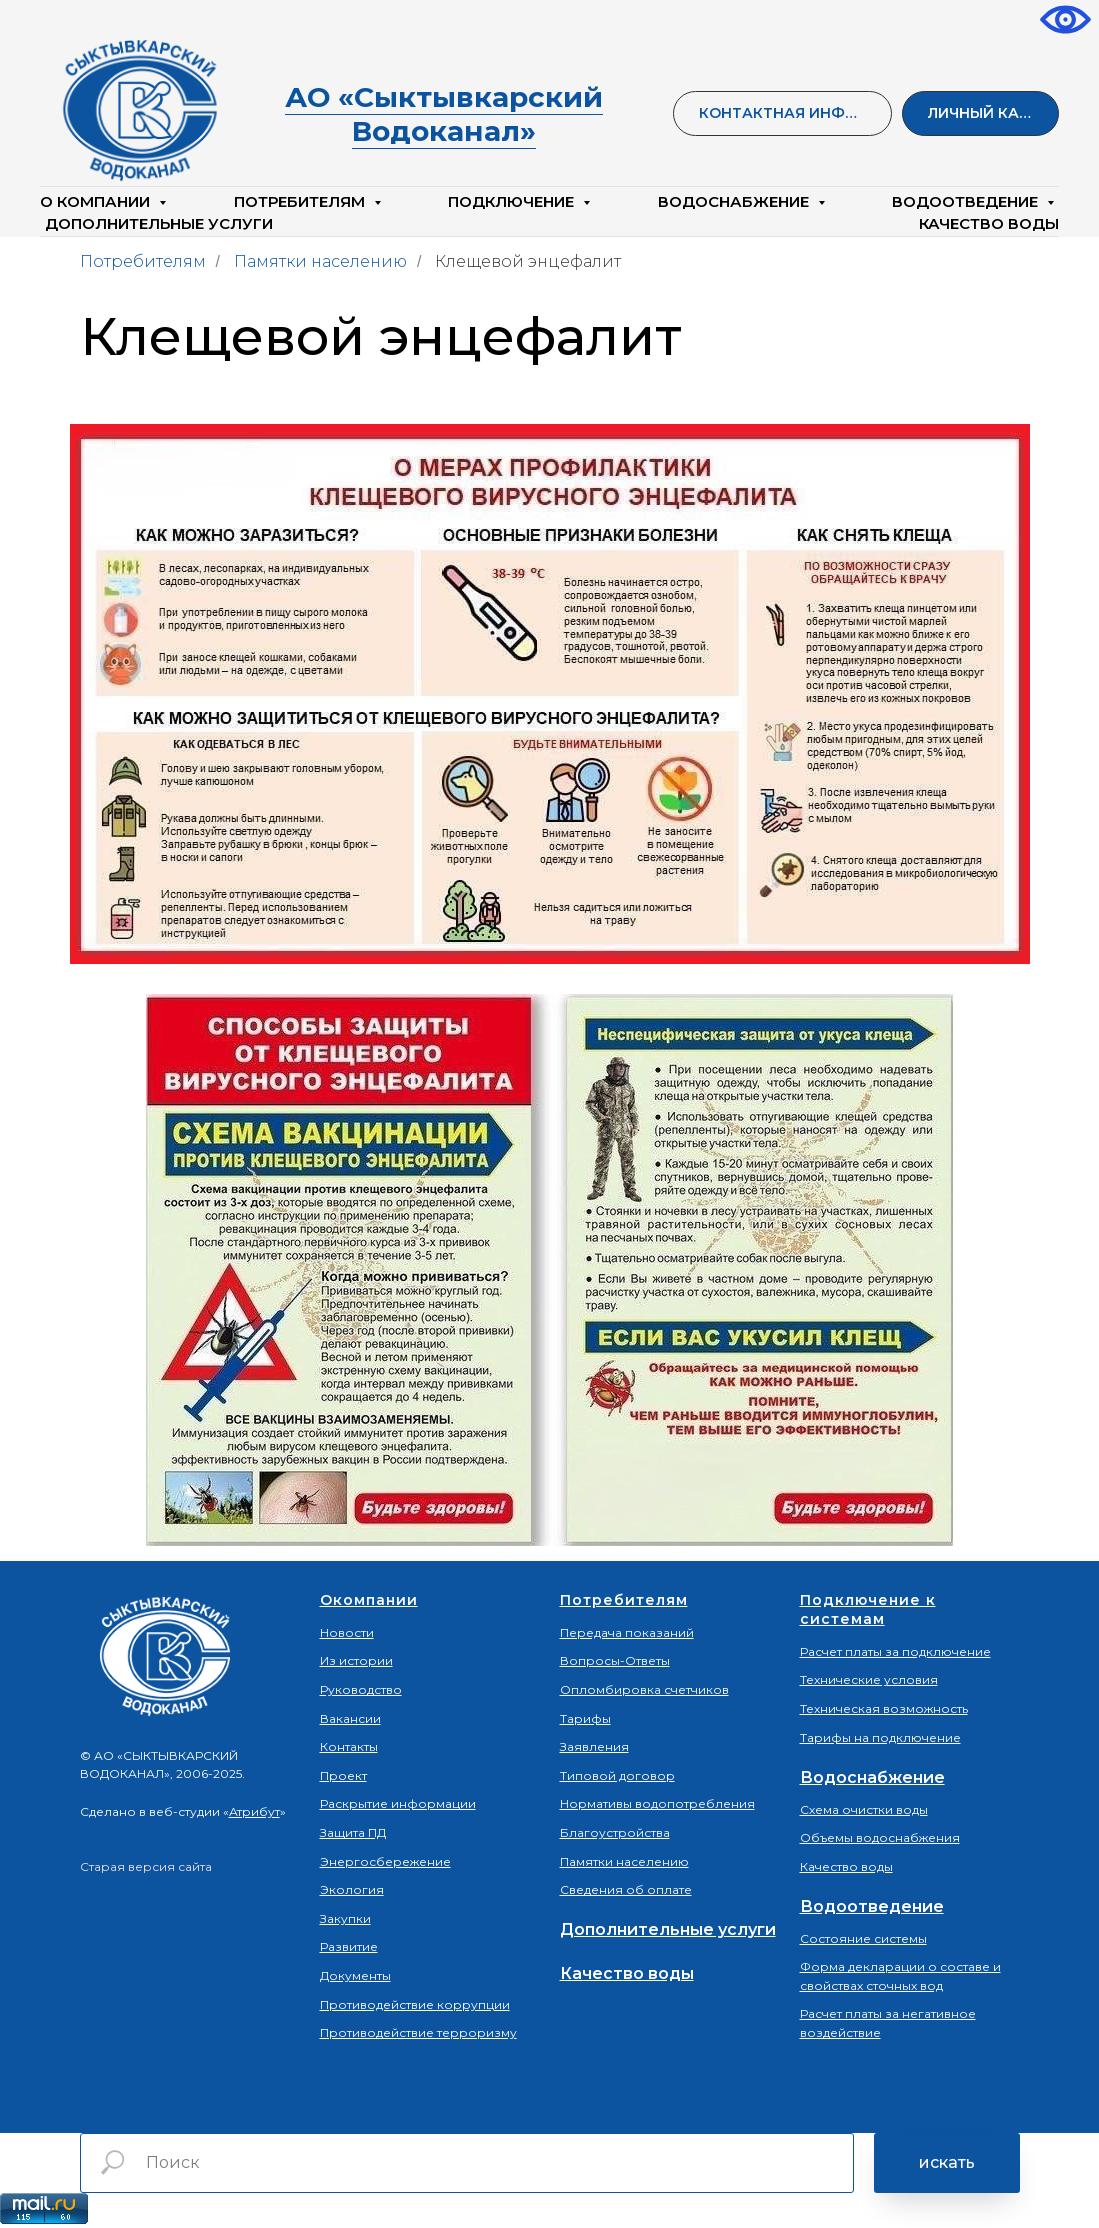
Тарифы (585, 1718)
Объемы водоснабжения (880, 1837)
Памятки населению (320, 261)
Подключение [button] (513, 201)
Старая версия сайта (146, 1866)
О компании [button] (97, 201)
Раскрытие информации (398, 1803)
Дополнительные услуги (159, 223)
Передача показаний (627, 1632)
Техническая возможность (884, 1708)
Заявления (594, 1746)
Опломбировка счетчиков (644, 1689)
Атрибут (254, 1811)
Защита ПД (353, 1832)
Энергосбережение (385, 1861)
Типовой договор (617, 1775)
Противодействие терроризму (418, 2032)
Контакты (349, 1746)
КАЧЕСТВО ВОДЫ (989, 223)
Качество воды (627, 1973)
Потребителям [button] (301, 201)
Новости (347, 1632)
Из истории (356, 1660)
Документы (355, 1975)
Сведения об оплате (626, 1889)
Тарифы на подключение (880, 1737)
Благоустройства (615, 1832)
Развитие (349, 1946)
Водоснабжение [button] (735, 201)
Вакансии (350, 1718)
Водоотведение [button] (967, 201)
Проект (343, 1775)
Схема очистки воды (864, 1809)
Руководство (361, 1689)
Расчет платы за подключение (895, 1651)
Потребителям (143, 261)
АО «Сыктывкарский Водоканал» (444, 114)
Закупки (345, 1918)
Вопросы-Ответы (615, 1660)
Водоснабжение (872, 1777)
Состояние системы (863, 1938)
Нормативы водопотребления (657, 1803)
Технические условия (869, 1679)
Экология (352, 1889)
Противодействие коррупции (415, 2004)
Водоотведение (872, 1906)
